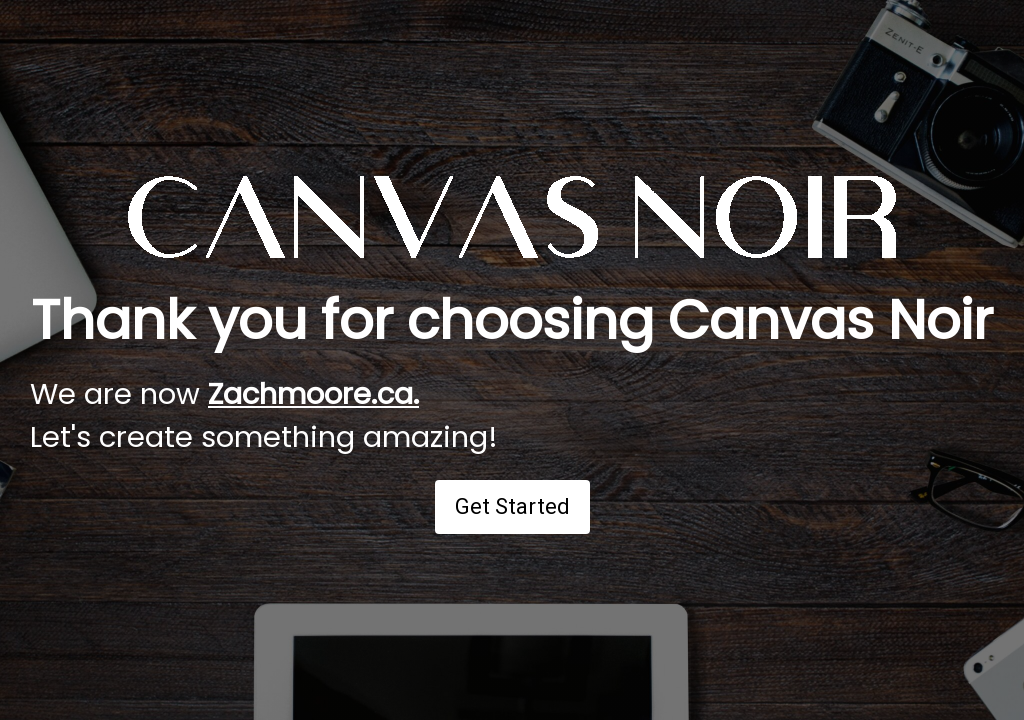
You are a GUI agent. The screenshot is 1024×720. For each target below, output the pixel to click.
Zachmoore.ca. (313, 394)
